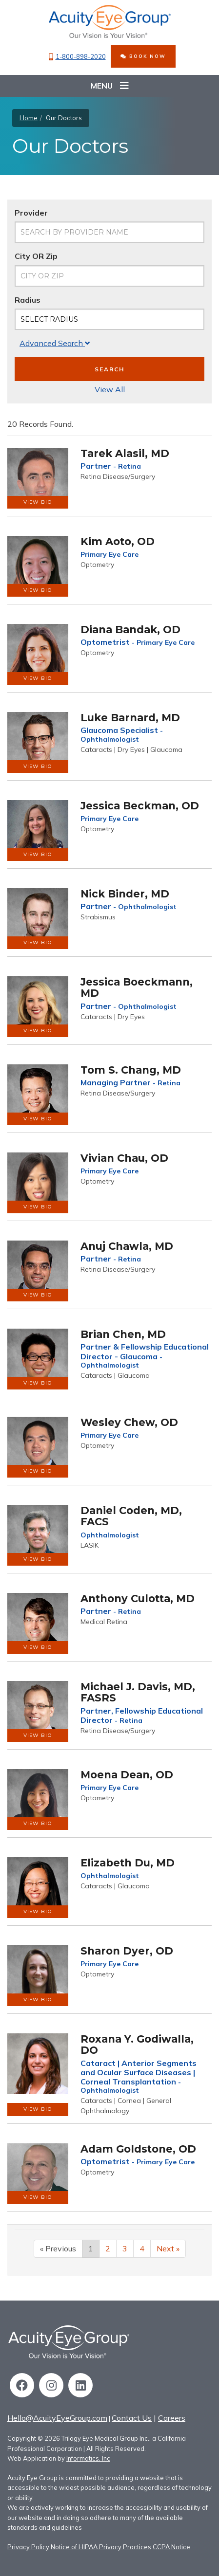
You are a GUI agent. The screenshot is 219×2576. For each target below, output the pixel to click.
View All (110, 389)
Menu (110, 86)
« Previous (58, 2248)
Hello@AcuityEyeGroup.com (57, 2418)
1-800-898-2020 (77, 57)
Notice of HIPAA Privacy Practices (101, 2547)
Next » (168, 2248)
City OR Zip (36, 256)
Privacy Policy (28, 2547)
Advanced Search (55, 343)
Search (109, 369)
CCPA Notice (171, 2547)
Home (29, 118)
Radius (27, 300)
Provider (31, 213)
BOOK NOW (143, 56)
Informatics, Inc (88, 2458)
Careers (171, 2418)
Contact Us (132, 2418)
